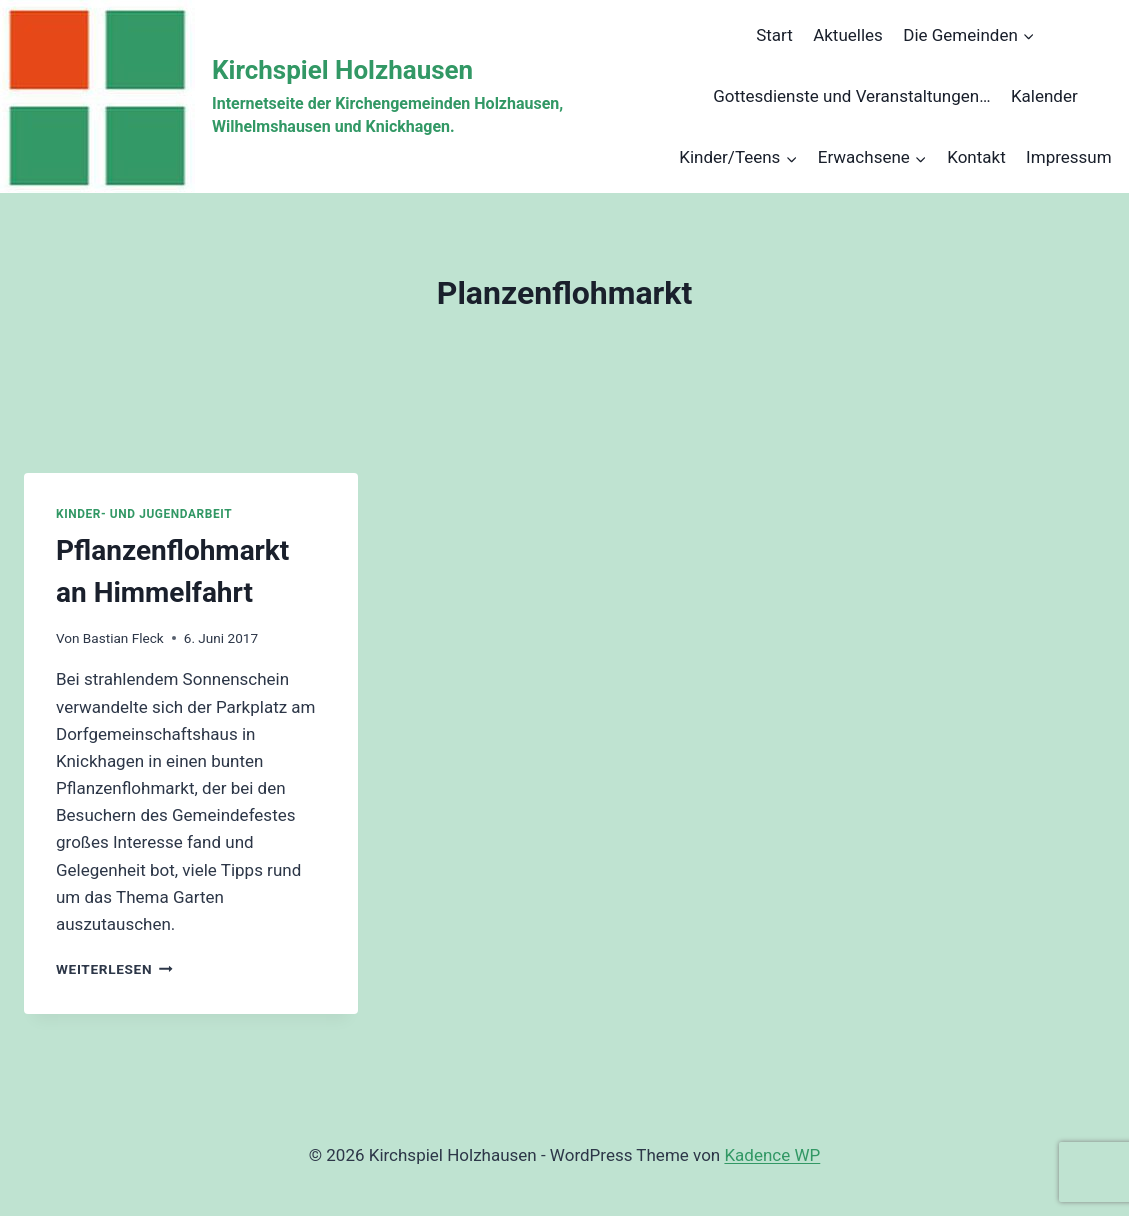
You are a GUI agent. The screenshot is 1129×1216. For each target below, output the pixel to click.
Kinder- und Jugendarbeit (144, 514)
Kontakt (976, 157)
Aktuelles (848, 35)
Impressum (1069, 157)
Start (774, 35)
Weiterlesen (114, 969)
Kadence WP (772, 1155)
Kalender (1044, 96)
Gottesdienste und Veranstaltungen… (851, 96)
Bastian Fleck (123, 638)
